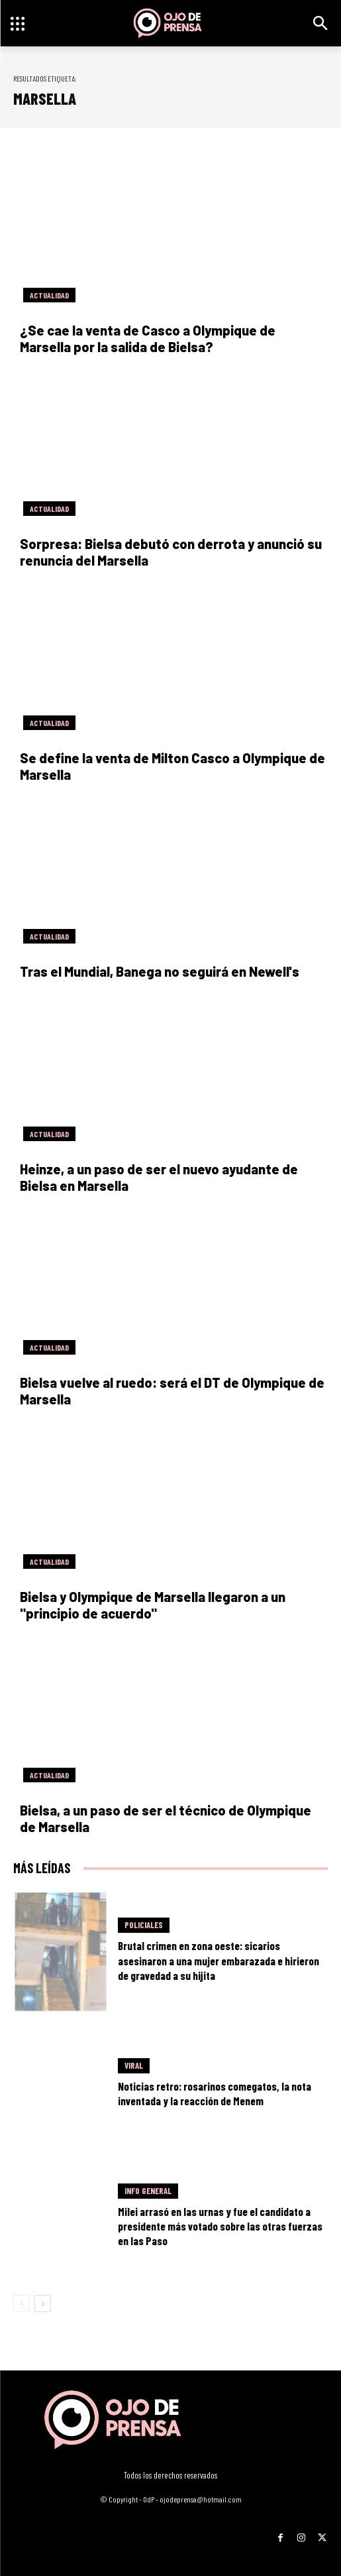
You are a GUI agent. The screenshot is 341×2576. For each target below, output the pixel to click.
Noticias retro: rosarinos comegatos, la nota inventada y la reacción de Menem (214, 2093)
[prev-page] (21, 2303)
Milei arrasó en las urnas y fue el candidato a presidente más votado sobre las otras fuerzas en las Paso (220, 2226)
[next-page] (42, 2303)
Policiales (143, 1925)
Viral (133, 2065)
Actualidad (49, 295)
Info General (147, 2190)
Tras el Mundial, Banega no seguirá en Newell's (159, 971)
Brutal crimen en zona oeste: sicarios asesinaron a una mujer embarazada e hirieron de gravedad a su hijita (218, 1960)
